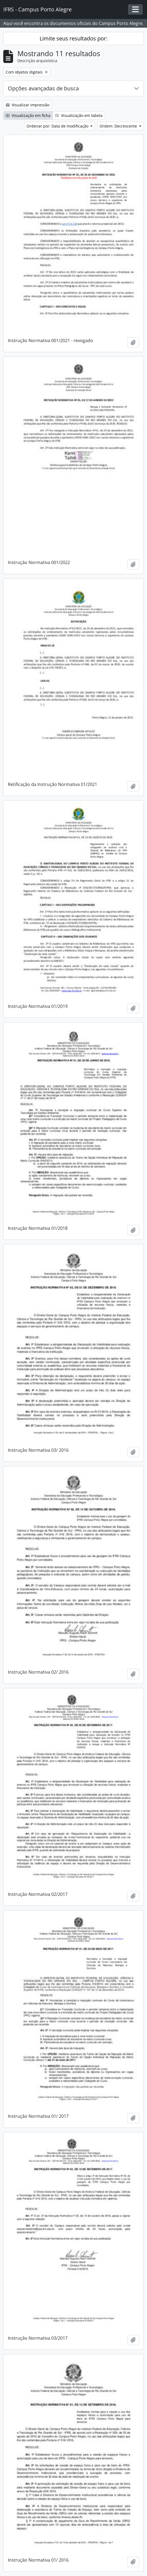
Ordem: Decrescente (119, 126)
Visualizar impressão (27, 104)
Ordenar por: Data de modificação (58, 126)
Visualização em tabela (79, 115)
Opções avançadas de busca (43, 88)
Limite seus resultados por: (73, 38)
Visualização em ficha (28, 115)
